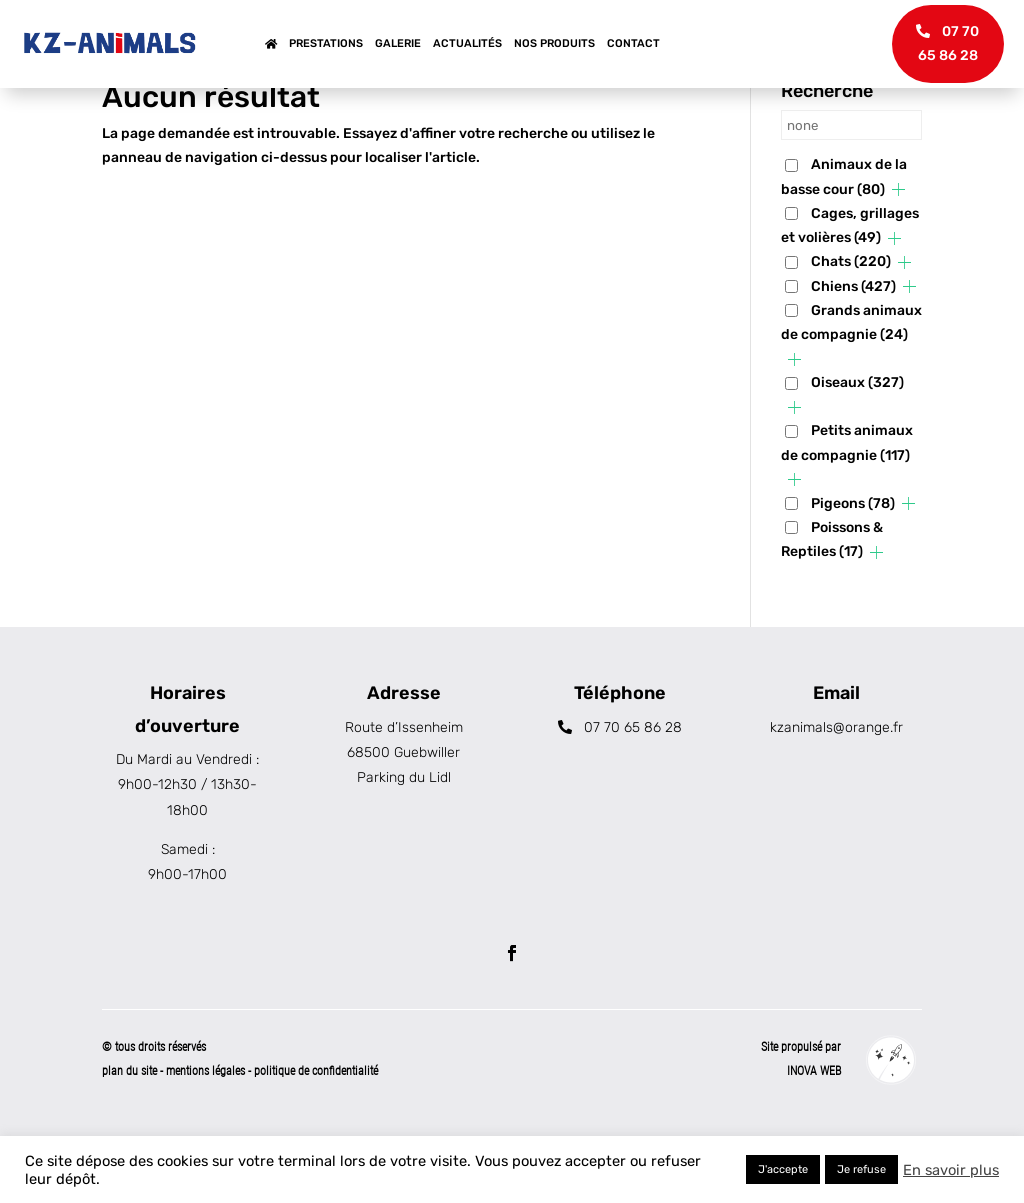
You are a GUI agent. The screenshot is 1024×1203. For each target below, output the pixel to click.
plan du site (129, 1134)
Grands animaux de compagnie (851, 386)
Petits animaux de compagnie (847, 506)
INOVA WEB (814, 1134)
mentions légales (207, 1134)
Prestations (326, 43)
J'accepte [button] (783, 1169)
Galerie (398, 43)
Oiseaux (857, 446)
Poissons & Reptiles (832, 602)
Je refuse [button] (861, 1169)
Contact (633, 43)
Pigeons (853, 566)
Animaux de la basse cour (844, 240)
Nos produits (554, 43)
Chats (851, 325)
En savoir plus (951, 1170)
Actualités (467, 43)
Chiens (853, 349)
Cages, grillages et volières (850, 289)
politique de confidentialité (316, 1134)
